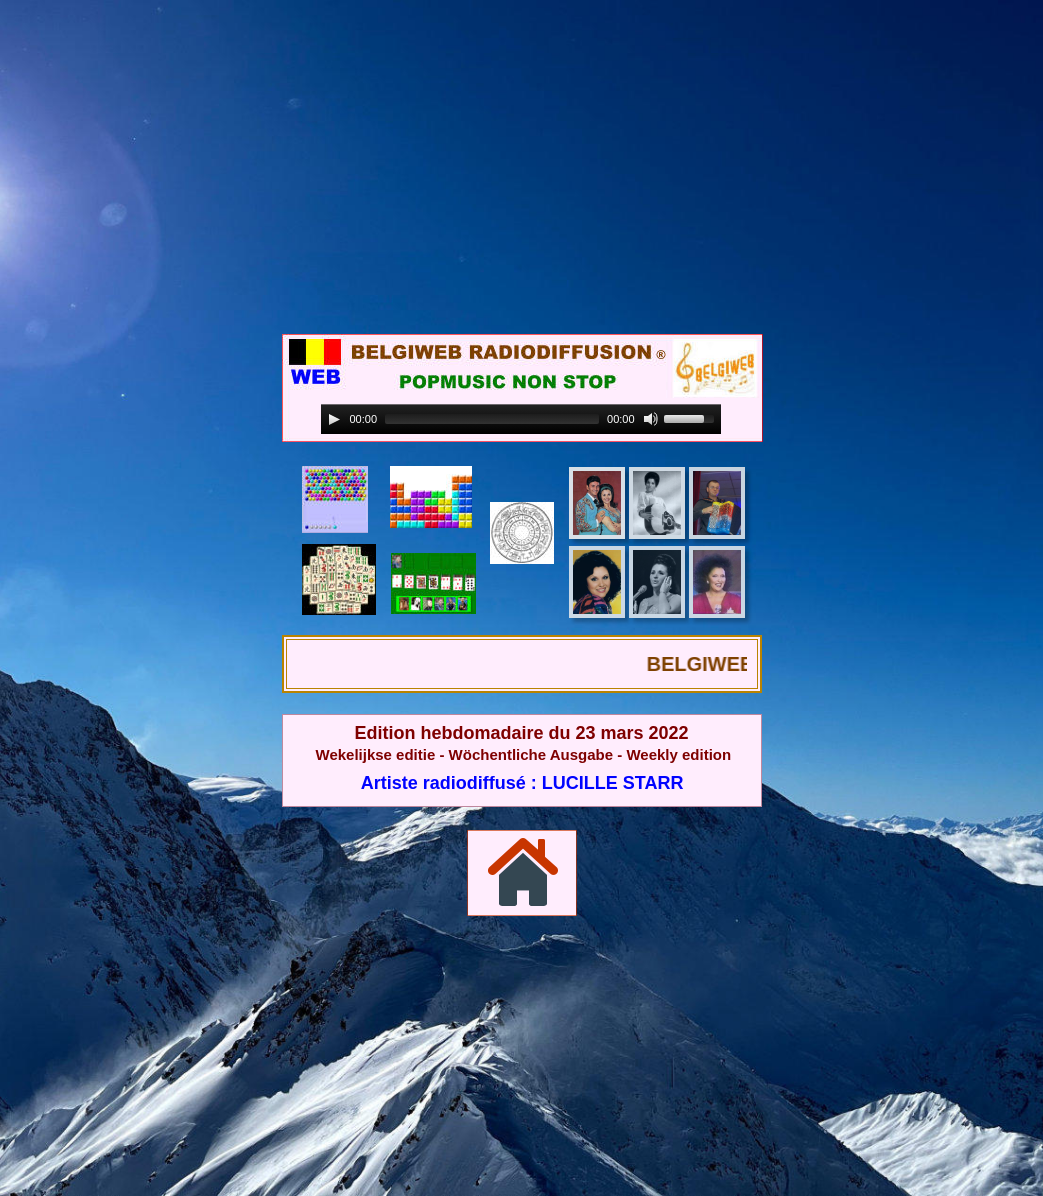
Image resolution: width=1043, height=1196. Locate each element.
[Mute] (651, 419)
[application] (521, 419)
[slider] (492, 419)
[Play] (334, 419)
